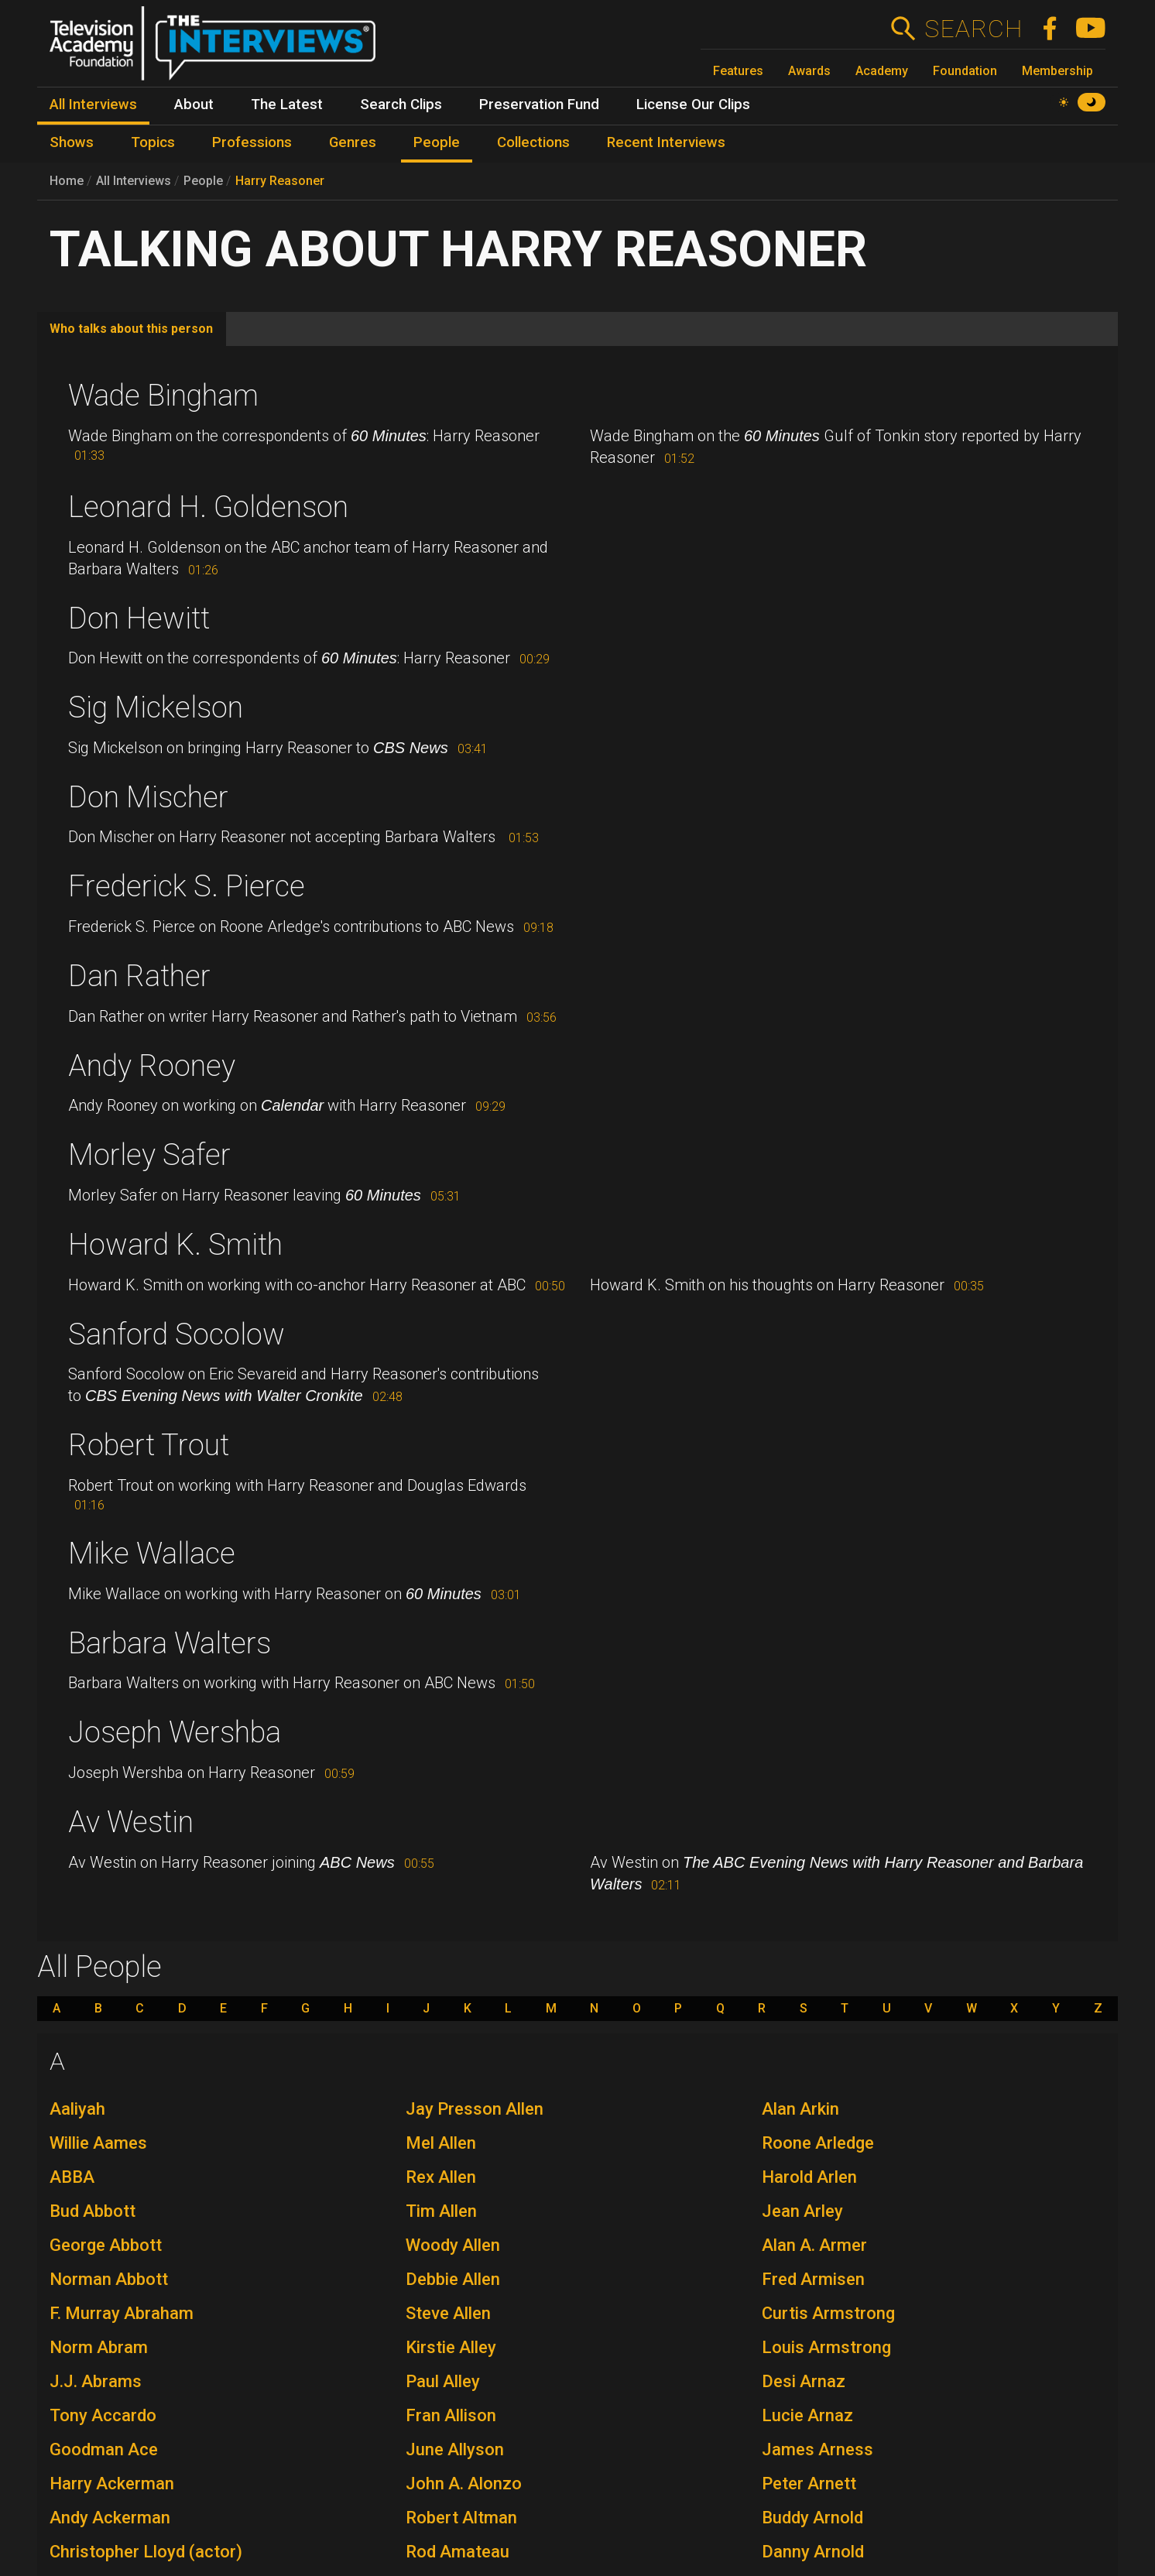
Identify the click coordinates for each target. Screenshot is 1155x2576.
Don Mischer (148, 797)
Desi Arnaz (803, 2381)
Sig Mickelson (155, 707)
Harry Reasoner (279, 180)
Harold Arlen (809, 2177)
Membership (1057, 70)
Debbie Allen (453, 2279)
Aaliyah (77, 2109)
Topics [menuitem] (153, 142)
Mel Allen (441, 2143)
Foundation (965, 70)
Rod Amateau (457, 2551)
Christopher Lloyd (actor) (146, 2551)
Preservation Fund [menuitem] (539, 104)
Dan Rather (139, 976)
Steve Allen (448, 2313)
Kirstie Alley (451, 2347)
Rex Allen (441, 2177)
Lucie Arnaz (807, 2415)
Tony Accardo (103, 2415)
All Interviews (133, 180)
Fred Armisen (813, 2279)
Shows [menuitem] (72, 142)
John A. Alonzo (464, 2483)
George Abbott (106, 2245)
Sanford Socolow (176, 1334)
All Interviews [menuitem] (93, 104)
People (203, 180)
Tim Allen (441, 2211)
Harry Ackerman (112, 2483)
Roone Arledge (818, 2143)
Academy (881, 70)
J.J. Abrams (96, 2381)
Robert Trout (148, 1445)
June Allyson (455, 2449)
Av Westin (131, 1822)
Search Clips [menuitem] (401, 104)
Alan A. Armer (814, 2245)
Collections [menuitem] (533, 142)
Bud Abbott (92, 2211)
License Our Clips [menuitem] (693, 104)
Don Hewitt (139, 618)
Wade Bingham (163, 396)
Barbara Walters (169, 1643)
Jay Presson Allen (474, 2109)
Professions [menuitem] (252, 142)
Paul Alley (443, 2381)
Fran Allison (451, 2415)
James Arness (817, 2449)
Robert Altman (461, 2517)
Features (738, 70)
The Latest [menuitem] (287, 104)
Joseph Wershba (174, 1732)
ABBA (72, 2177)
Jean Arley (802, 2211)
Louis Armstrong (826, 2347)
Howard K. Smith (175, 1245)
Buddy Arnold (812, 2517)
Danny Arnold (813, 2551)
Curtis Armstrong (828, 2313)
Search (973, 28)
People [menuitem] (436, 142)
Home (67, 180)
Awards (809, 70)
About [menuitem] (194, 104)
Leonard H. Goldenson (208, 507)
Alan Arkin (800, 2109)
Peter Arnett (809, 2483)
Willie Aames (98, 2143)
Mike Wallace (151, 1553)
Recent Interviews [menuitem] (666, 142)
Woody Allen (453, 2245)
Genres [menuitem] (352, 142)
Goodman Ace (104, 2449)
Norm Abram (99, 2347)
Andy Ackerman (110, 2517)
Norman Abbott (109, 2279)
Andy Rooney (151, 1066)
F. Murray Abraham (122, 2313)
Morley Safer (149, 1155)
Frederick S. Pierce (186, 886)
